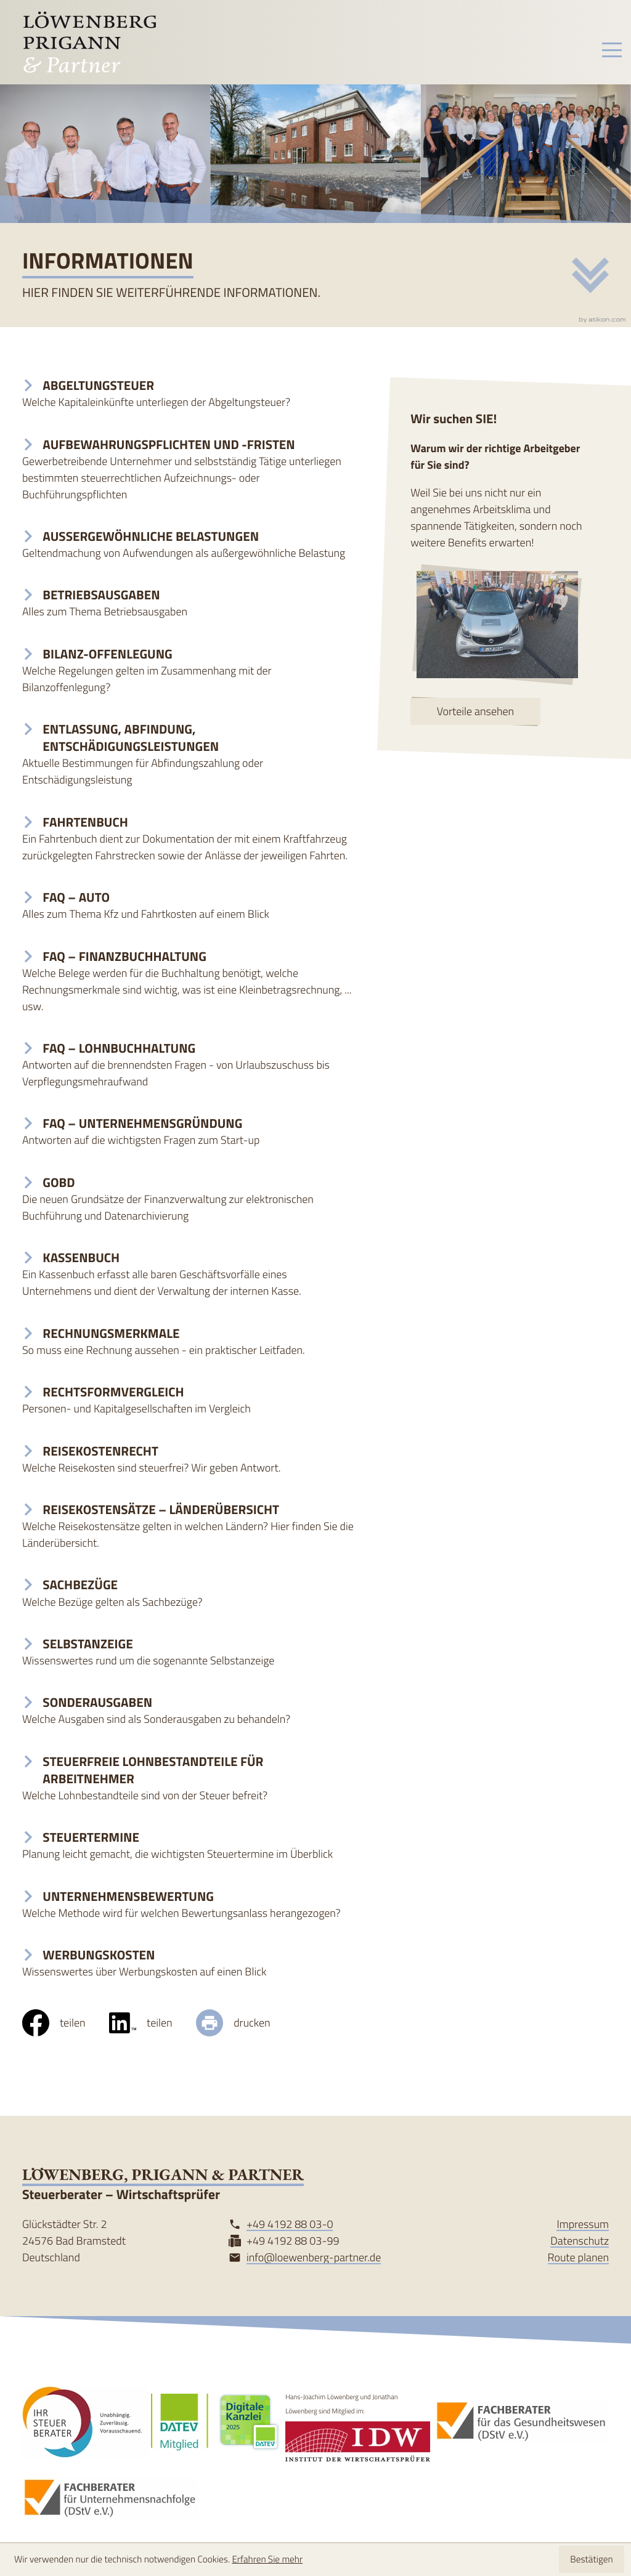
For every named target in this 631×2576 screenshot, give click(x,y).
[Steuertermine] (189, 1846)
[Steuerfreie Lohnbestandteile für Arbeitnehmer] (189, 1778)
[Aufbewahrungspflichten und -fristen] (189, 469)
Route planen (578, 2258)
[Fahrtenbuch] (189, 839)
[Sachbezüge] (189, 1593)
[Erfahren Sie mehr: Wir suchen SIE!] (475, 711)
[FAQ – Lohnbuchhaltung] (189, 1065)
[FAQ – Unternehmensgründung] (189, 1132)
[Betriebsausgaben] (189, 603)
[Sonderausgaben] (189, 1711)
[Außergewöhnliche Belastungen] (189, 545)
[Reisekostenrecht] (189, 1459)
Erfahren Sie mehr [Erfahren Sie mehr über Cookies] (267, 2559)
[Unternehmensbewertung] (189, 1905)
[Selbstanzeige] (189, 1652)
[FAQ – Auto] (189, 906)
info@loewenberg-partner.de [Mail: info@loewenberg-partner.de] (313, 2258)
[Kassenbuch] (189, 1274)
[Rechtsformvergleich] (189, 1400)
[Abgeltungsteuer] (189, 394)
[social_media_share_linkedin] (152, 2022)
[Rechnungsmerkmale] (189, 1342)
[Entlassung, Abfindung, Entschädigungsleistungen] (189, 754)
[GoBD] (189, 1199)
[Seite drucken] (245, 2022)
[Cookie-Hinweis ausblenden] (591, 2559)
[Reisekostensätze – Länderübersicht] (189, 1526)
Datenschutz (579, 2241)
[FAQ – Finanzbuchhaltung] (189, 981)
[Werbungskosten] (189, 1963)
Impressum (582, 2224)
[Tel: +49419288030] (289, 2224)
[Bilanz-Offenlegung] (189, 671)
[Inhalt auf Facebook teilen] (65, 2022)
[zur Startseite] (89, 42)
